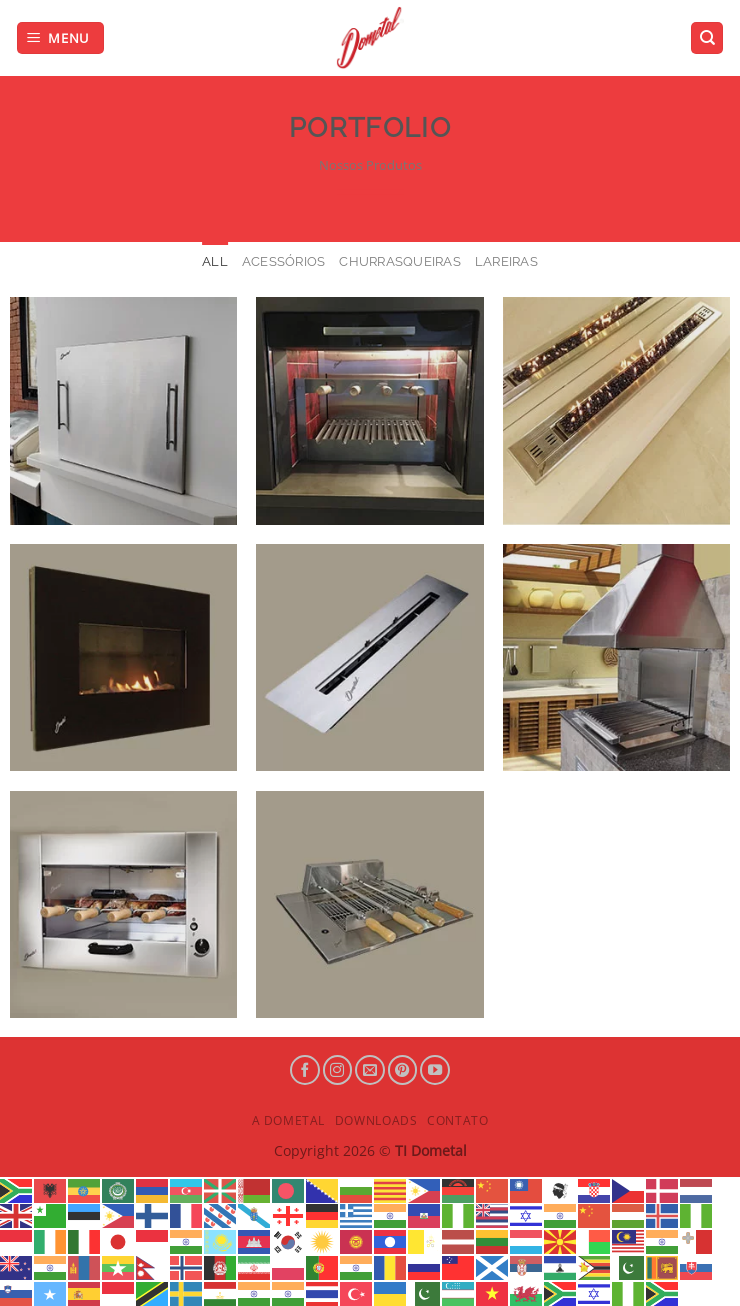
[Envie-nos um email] (370, 1070)
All (215, 261)
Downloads (376, 1120)
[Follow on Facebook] (305, 1070)
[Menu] (61, 38)
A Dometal (289, 1120)
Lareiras (506, 261)
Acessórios (284, 261)
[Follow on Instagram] (338, 1070)
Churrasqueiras (400, 261)
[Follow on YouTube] (435, 1070)
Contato (457, 1120)
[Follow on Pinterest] (403, 1070)
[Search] (707, 38)
